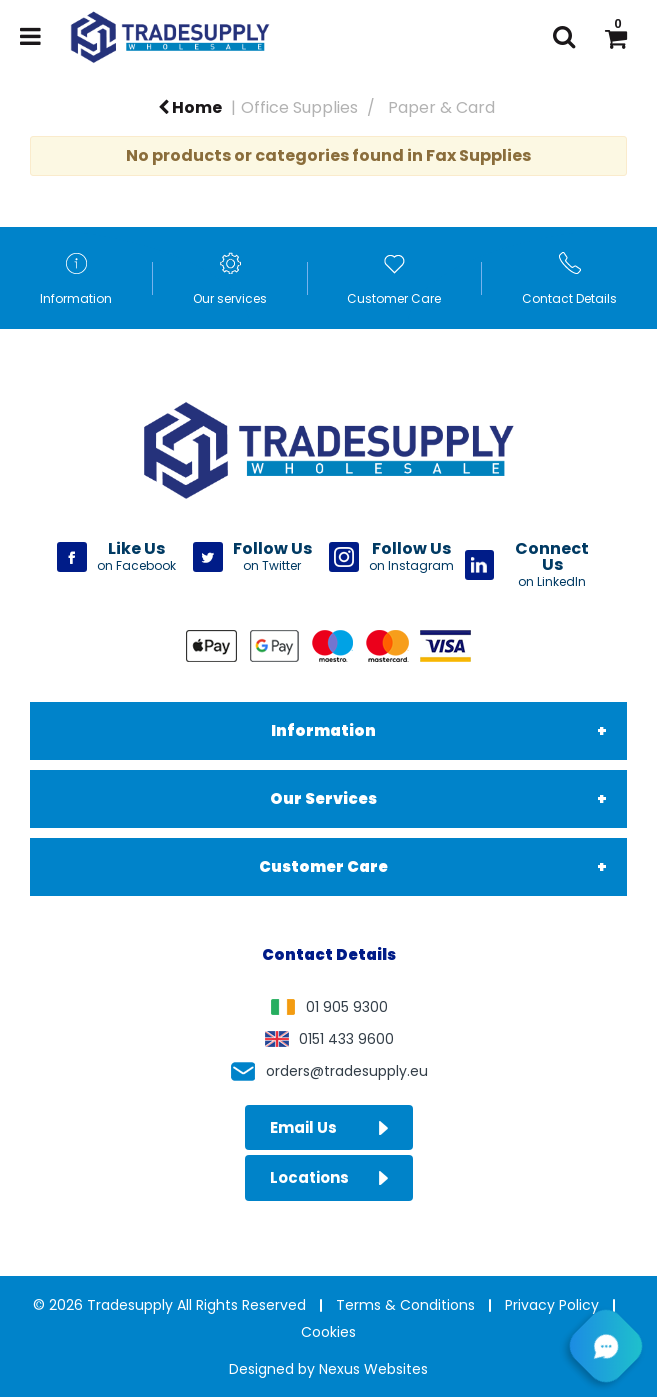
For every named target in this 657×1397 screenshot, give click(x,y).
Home (190, 107)
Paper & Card (441, 107)
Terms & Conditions (405, 1305)
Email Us (329, 1127)
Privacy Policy (552, 1305)
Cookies (328, 1332)
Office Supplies (299, 107)
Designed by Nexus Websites (328, 1369)
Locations (329, 1177)
